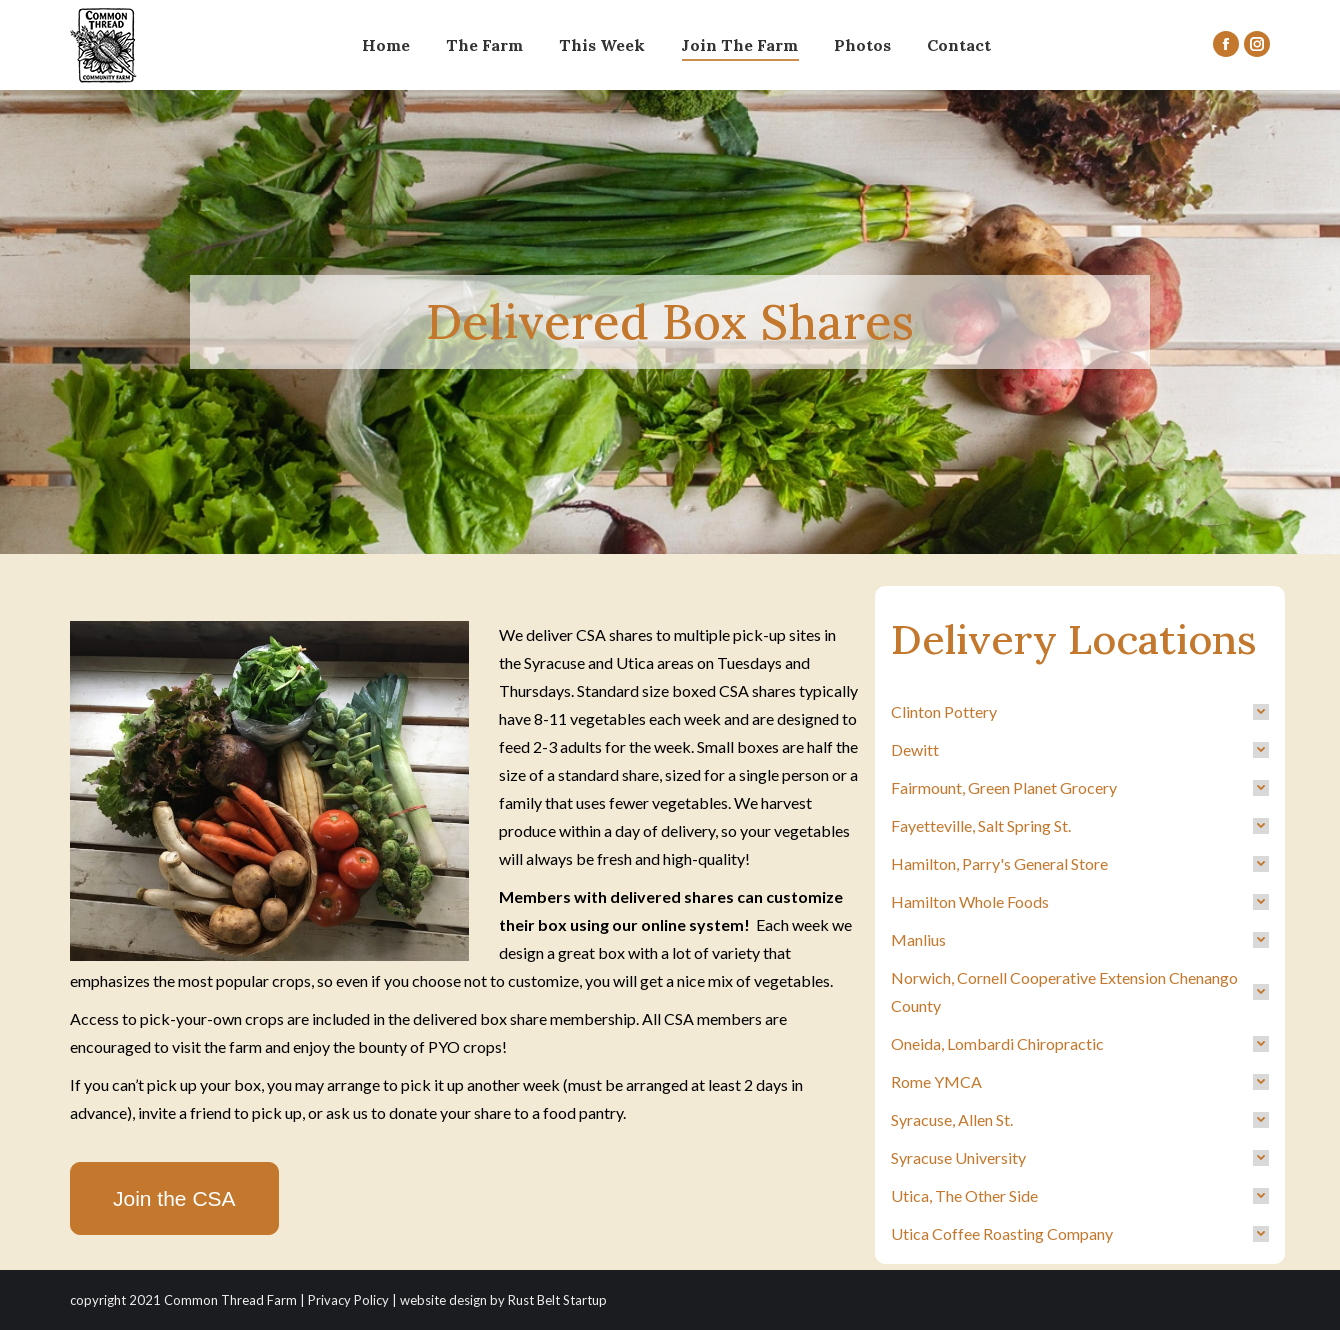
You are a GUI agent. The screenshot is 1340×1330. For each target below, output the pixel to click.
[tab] (1080, 712)
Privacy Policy (348, 1300)
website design (443, 1300)
